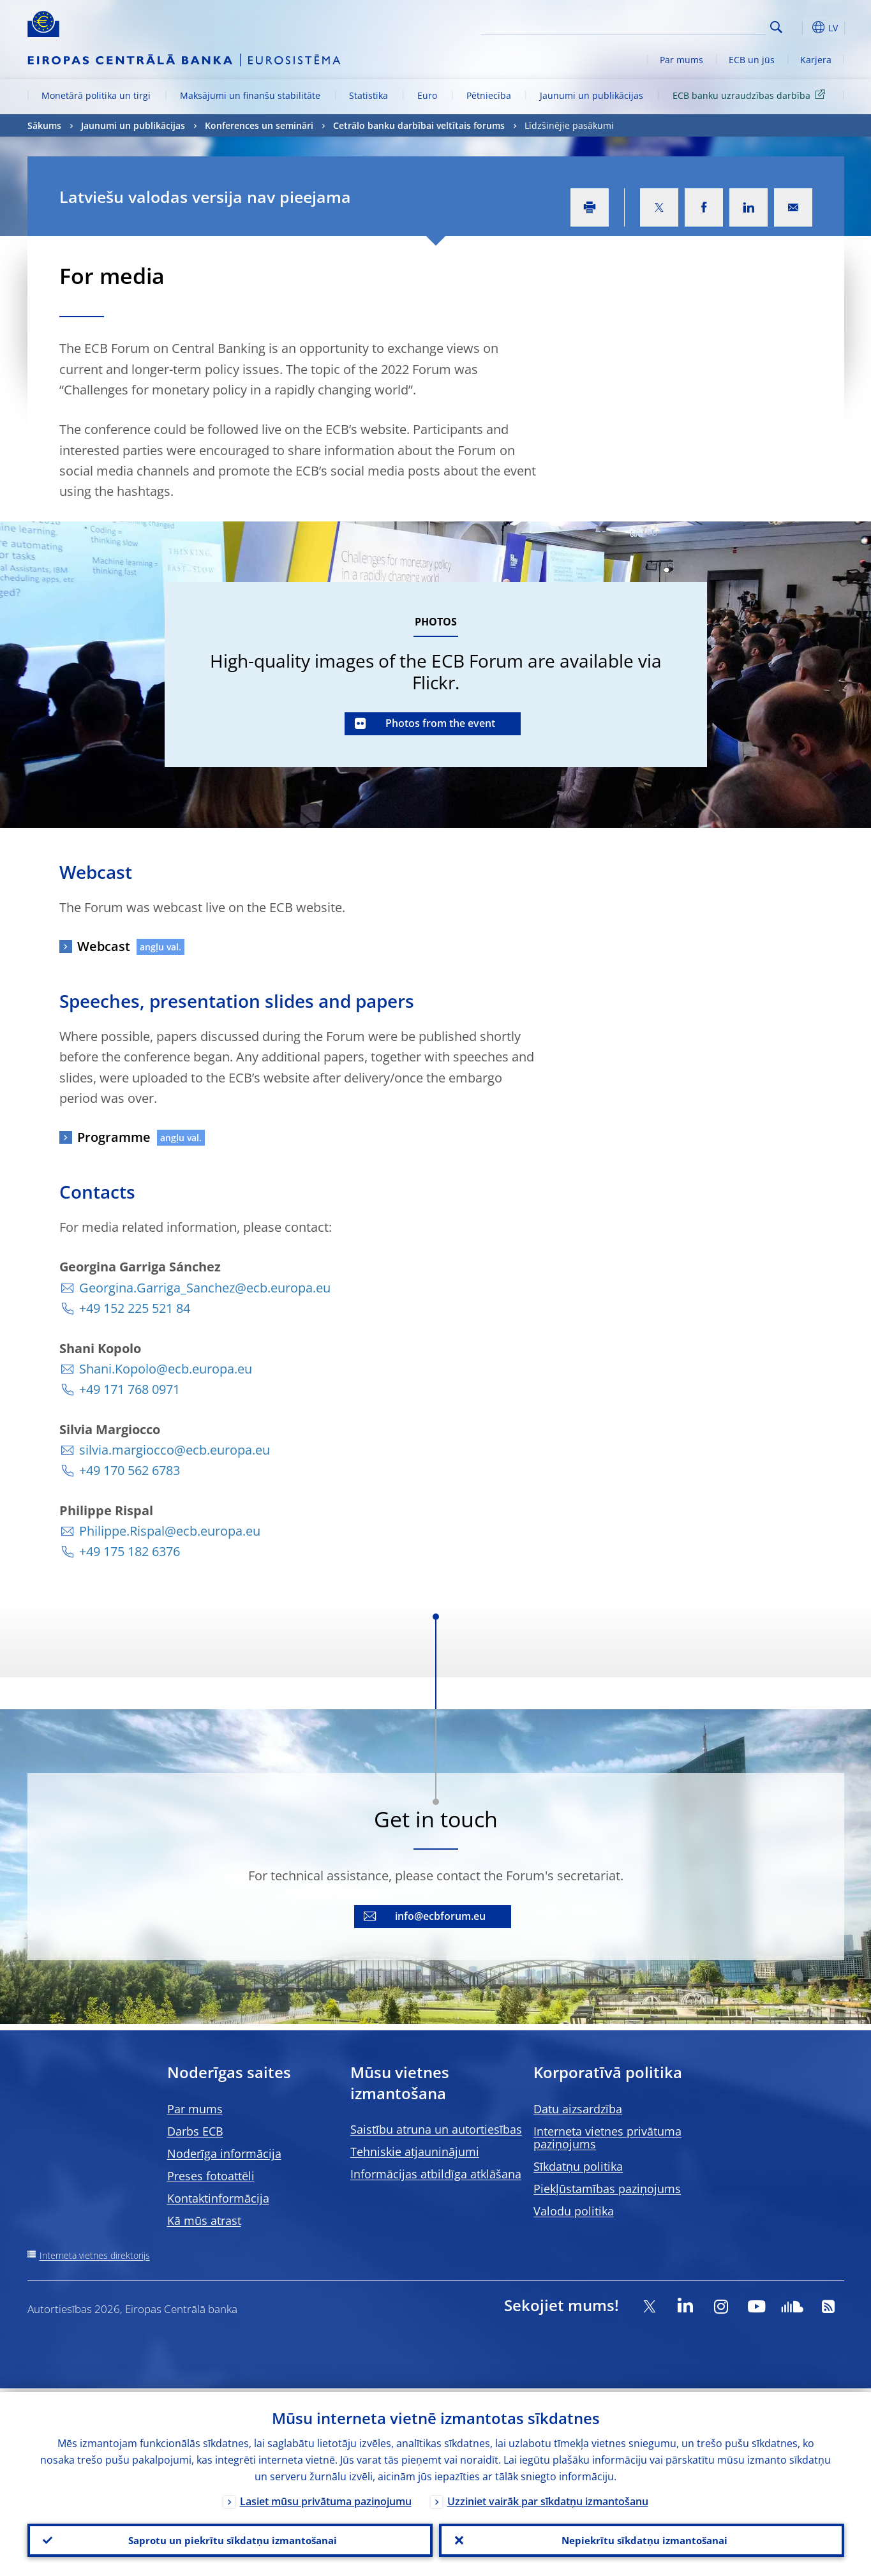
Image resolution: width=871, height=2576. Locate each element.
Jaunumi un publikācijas (591, 95)
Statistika (368, 95)
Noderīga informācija (224, 2153)
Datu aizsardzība (577, 2108)
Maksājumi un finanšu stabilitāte (250, 95)
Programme (114, 1137)
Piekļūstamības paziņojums (607, 2188)
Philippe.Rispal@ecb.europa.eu (169, 1530)
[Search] (702, 25)
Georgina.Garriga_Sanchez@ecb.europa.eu (205, 1287)
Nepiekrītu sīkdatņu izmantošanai (641, 2538)
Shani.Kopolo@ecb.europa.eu (165, 1368)
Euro (427, 95)
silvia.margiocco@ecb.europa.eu (174, 1449)
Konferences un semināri (259, 125)
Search (776, 27)
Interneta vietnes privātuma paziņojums (607, 2137)
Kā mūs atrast (204, 2220)
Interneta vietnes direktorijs (95, 2255)
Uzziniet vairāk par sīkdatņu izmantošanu (547, 2497)
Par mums (681, 60)
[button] (799, 27)
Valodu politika (573, 2211)
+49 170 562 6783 (129, 1470)
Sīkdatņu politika (578, 2166)
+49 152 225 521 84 (134, 1308)
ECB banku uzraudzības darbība (751, 94)
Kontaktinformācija (218, 2198)
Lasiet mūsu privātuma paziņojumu (326, 2497)
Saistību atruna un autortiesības (436, 2129)
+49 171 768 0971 (129, 1389)
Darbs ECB (195, 2131)
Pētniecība (488, 95)
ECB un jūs (752, 60)
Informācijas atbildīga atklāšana (435, 2174)
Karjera (815, 60)
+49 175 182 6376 (129, 1551)
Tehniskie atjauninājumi (414, 2151)
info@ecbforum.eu (440, 1916)
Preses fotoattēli (211, 2175)
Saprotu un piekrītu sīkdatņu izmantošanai (230, 2538)
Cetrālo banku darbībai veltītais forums (419, 125)
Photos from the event (440, 723)
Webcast (103, 946)
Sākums (44, 125)
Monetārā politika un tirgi (96, 95)
